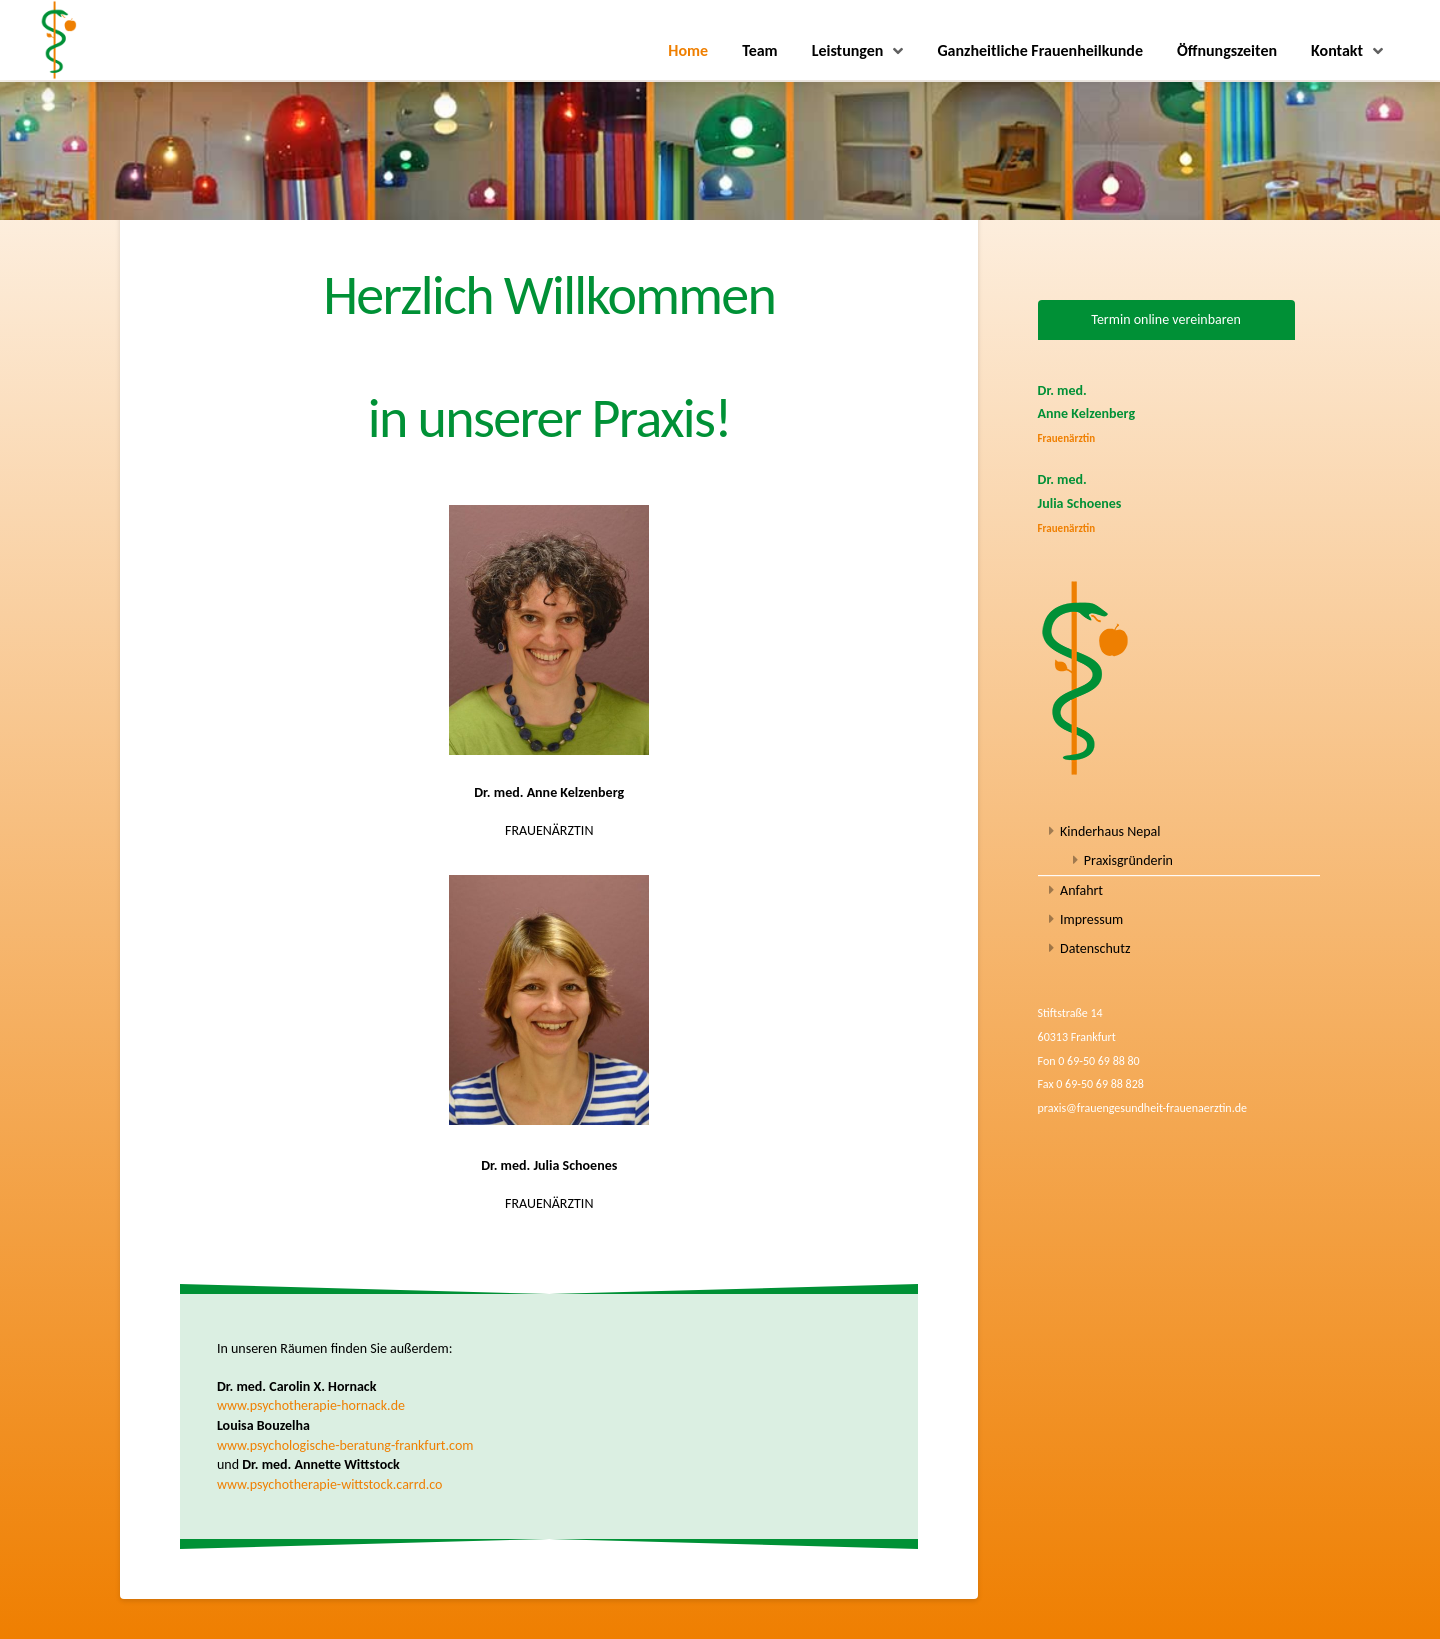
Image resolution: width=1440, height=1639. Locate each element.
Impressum (1091, 919)
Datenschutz (1095, 948)
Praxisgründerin (1128, 860)
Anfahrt (1081, 890)
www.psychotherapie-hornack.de (311, 1405)
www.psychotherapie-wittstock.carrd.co (330, 1484)
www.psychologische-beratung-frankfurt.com (345, 1445)
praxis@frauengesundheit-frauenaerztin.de (1142, 1108)
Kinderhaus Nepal (1110, 831)
